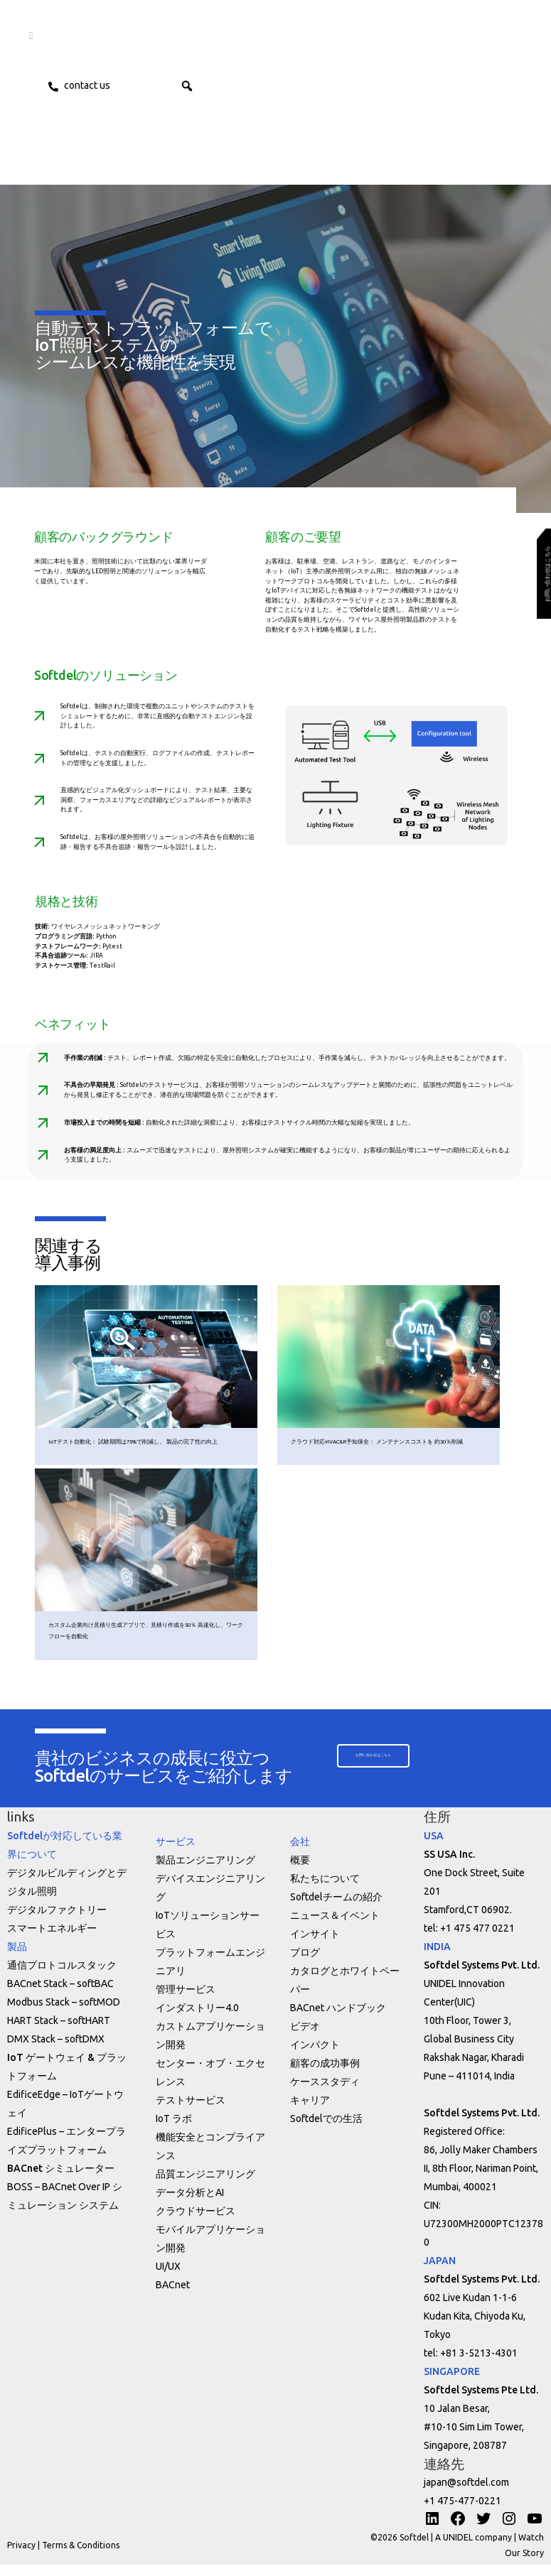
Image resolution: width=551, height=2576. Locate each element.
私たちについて (325, 1889)
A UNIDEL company (474, 2548)
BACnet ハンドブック (338, 2019)
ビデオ (305, 2037)
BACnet (173, 2296)
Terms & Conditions (80, 2556)
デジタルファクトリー (57, 1921)
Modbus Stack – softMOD (63, 2013)
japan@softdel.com (466, 2493)
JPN (137, 85)
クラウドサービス (195, 2222)
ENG (170, 85)
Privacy (21, 2556)
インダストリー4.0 (197, 2019)
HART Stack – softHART (58, 2031)
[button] (216, 85)
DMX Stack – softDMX (56, 2050)
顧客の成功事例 (325, 2074)
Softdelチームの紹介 (336, 1908)
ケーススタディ (325, 2093)
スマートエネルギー (52, 1939)
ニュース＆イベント (335, 1926)
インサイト (315, 1945)
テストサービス (190, 2111)
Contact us (90, 85)
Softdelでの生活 (326, 2130)
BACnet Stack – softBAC (60, 1995)
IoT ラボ (174, 2130)
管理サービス (185, 2000)
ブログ (305, 1963)
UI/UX (168, 2277)
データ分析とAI (190, 2203)
